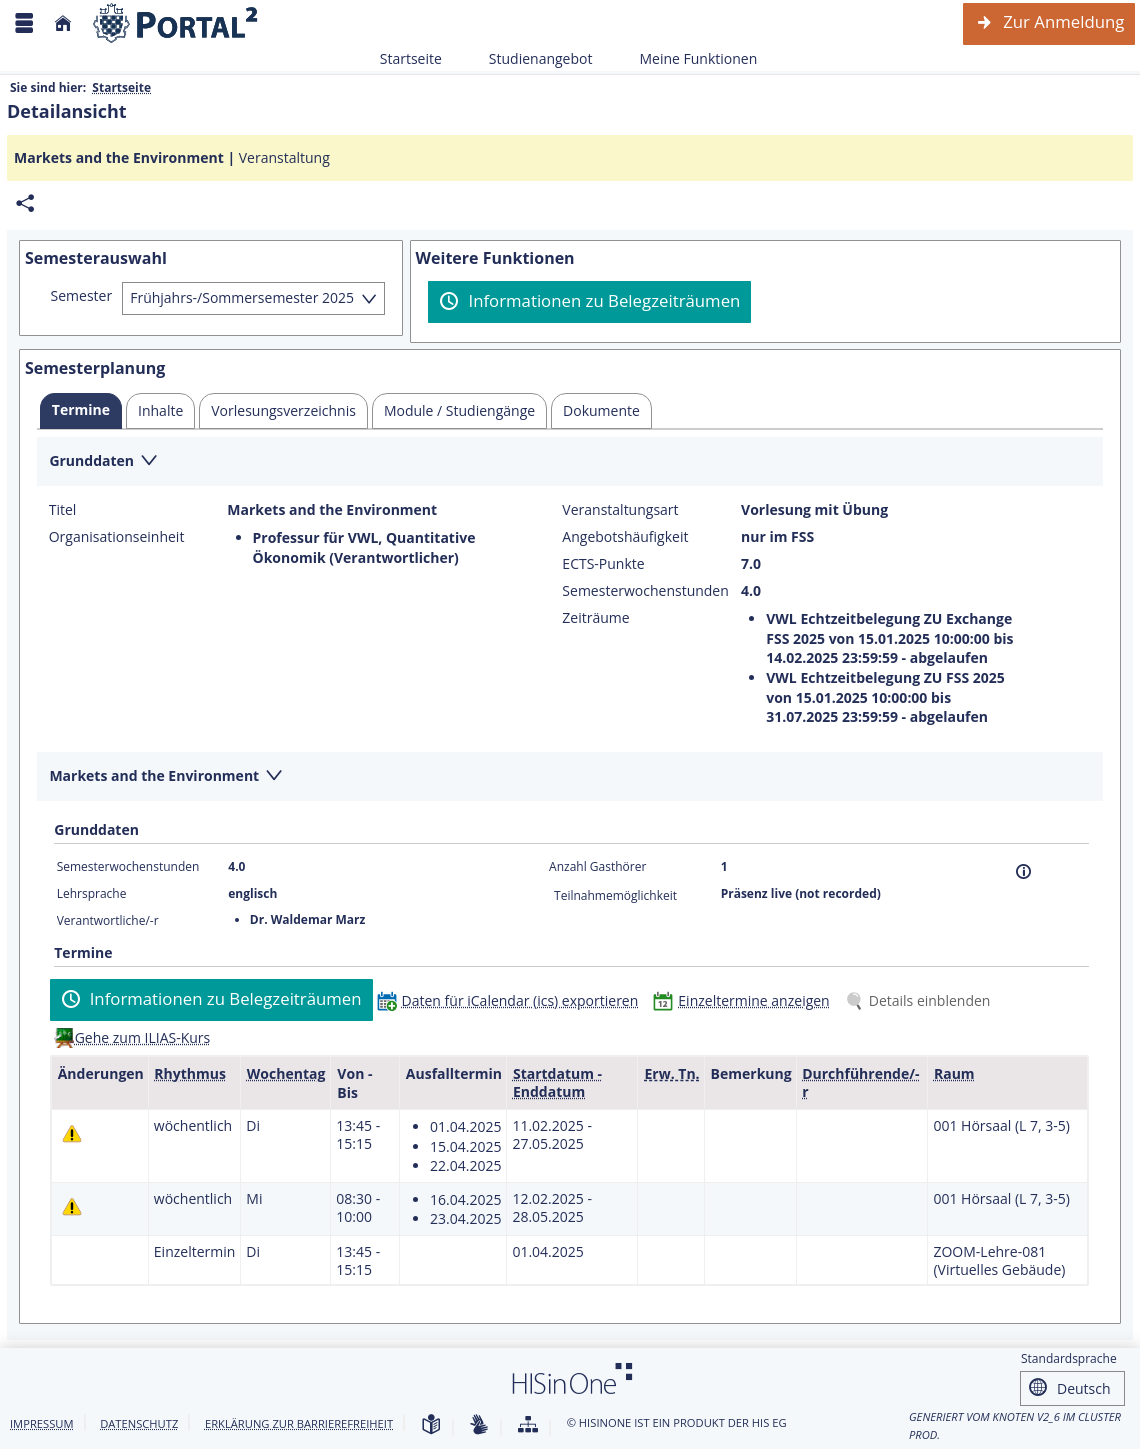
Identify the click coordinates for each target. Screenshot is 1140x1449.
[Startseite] (63, 23)
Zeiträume (595, 618)
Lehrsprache (92, 893)
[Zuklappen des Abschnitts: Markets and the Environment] (570, 777)
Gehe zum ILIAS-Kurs (143, 1037)
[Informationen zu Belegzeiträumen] (589, 302)
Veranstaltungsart (620, 510)
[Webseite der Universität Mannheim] (176, 23)
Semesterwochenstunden (645, 591)
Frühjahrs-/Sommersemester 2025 (242, 297)
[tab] (81, 411)
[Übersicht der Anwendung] (528, 1425)
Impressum (42, 1423)
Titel (63, 510)
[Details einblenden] (922, 1000)
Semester (82, 296)
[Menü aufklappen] (24, 23)
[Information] (1023, 871)
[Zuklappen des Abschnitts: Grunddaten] (570, 462)
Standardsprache (1069, 1358)
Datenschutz (139, 1423)
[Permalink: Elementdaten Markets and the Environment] (25, 203)
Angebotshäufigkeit (625, 537)
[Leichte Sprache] (431, 1425)
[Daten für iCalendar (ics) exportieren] (512, 1000)
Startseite (411, 58)
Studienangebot (530, 58)
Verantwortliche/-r (108, 920)
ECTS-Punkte (603, 564)
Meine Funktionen (687, 58)
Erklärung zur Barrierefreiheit (299, 1423)
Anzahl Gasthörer (597, 866)
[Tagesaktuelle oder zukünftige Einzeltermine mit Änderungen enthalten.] (72, 1133)
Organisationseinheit (117, 537)
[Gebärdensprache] (479, 1425)
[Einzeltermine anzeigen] (745, 1000)
